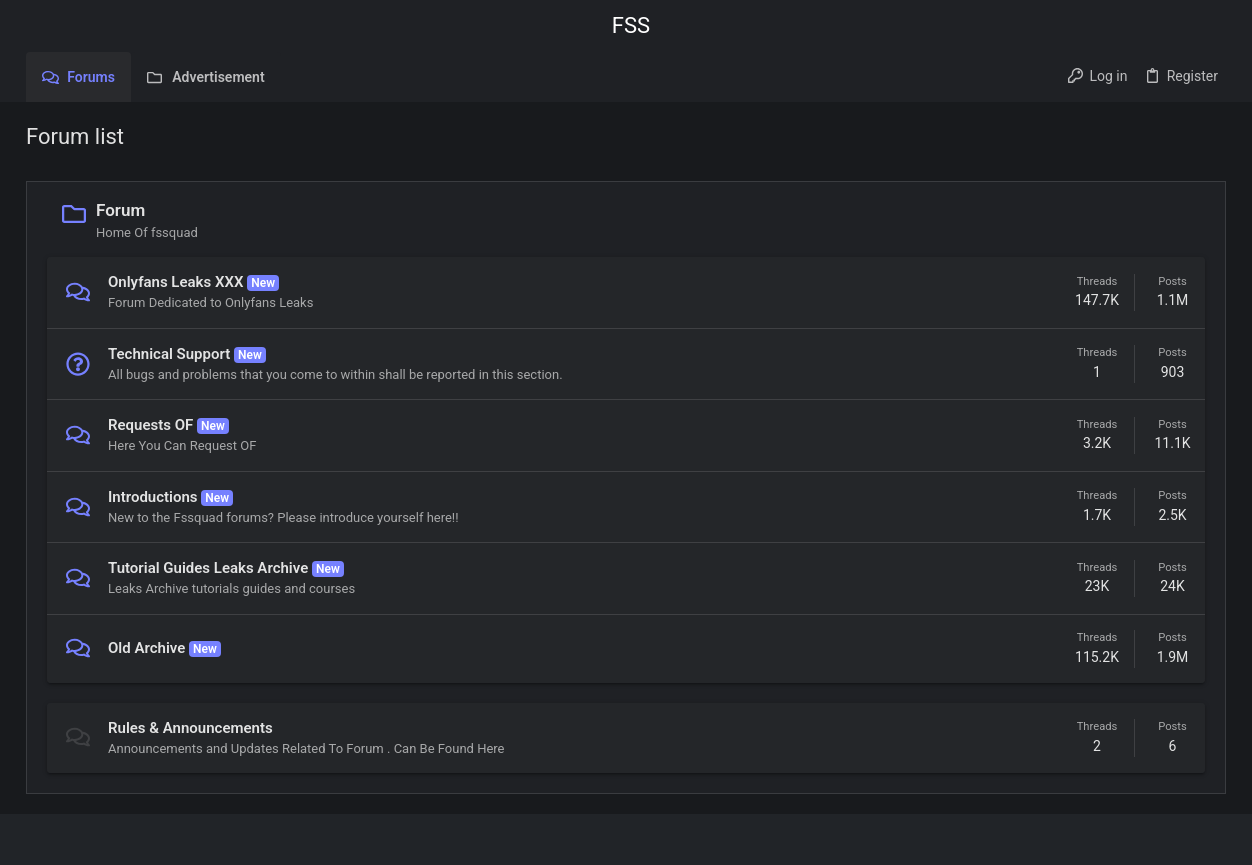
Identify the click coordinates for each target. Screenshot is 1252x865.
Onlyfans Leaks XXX (175, 282)
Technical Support (169, 354)
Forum (120, 210)
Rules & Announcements (190, 728)
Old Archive (146, 648)
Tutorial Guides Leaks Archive (208, 568)
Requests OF (150, 425)
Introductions (153, 497)
